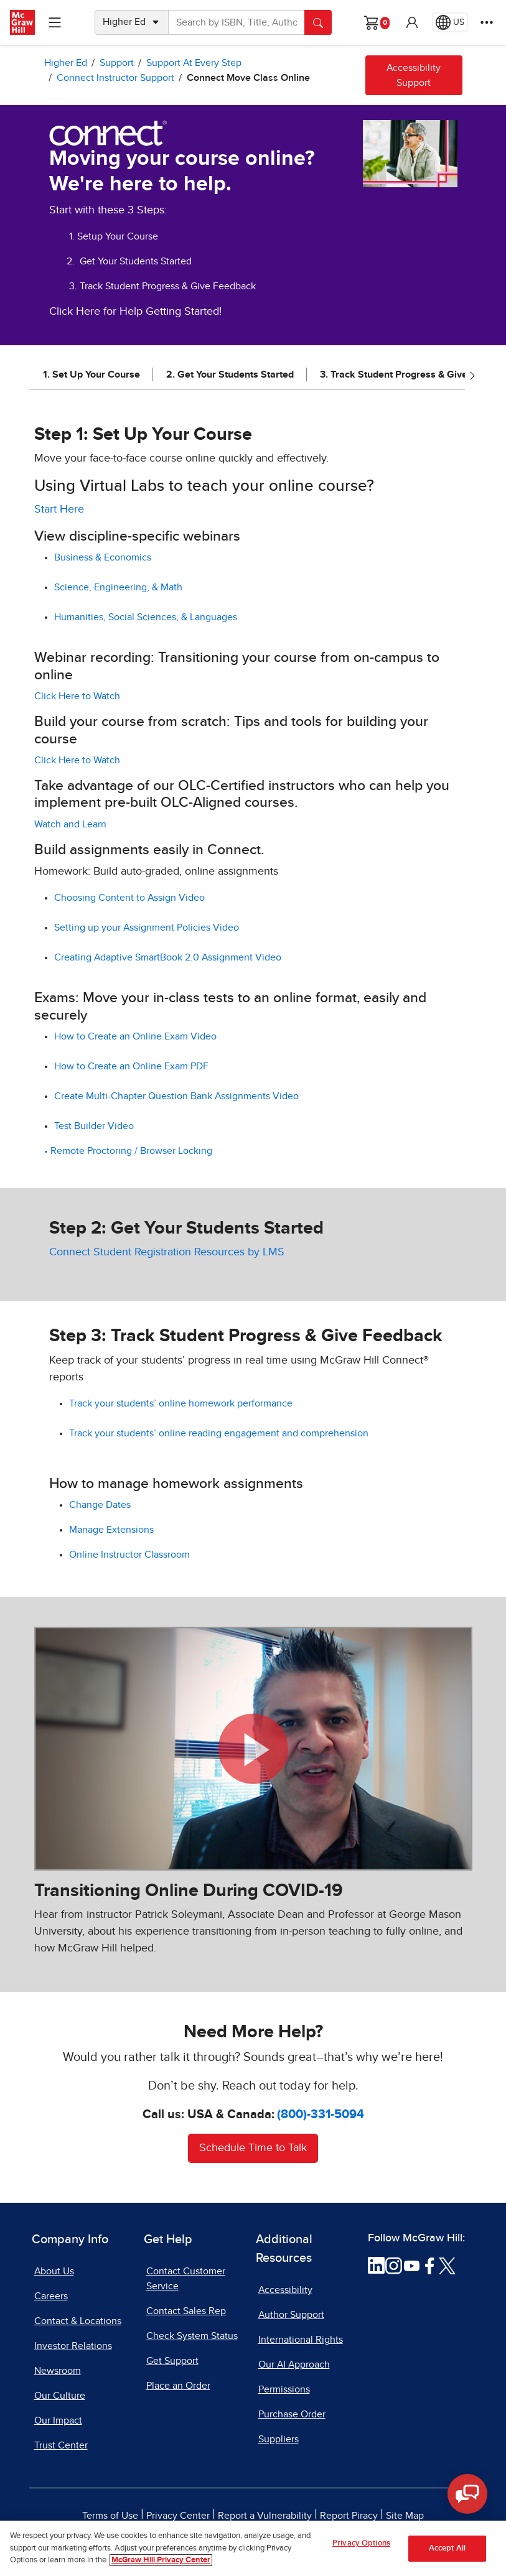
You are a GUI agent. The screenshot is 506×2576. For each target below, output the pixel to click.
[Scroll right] (472, 374)
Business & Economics (104, 557)
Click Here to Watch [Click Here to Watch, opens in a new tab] (78, 696)
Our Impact (58, 2420)
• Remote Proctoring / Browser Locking (128, 1151)
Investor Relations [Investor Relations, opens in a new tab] (73, 2346)
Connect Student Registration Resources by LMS (166, 1252)
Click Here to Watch (77, 760)
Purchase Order (292, 2414)
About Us (54, 2271)
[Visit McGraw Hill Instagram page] (393, 2265)
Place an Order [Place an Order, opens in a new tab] (178, 2386)
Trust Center (61, 2445)
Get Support (172, 2361)
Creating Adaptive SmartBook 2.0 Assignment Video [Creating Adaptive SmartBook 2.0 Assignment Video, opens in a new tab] (169, 957)
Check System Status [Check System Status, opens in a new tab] (192, 2336)
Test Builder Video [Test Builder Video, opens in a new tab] (95, 1126)
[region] (253, 2548)
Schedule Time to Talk (253, 2148)
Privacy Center (178, 2516)
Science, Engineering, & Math (119, 587)
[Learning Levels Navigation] (55, 22)
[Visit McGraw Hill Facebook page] (429, 2265)
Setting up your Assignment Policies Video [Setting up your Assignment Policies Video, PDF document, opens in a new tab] (147, 927)
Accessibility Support (414, 75)
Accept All (447, 2548)
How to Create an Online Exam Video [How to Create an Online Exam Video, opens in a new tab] (136, 1036)
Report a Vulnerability (265, 2516)
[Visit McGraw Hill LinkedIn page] (376, 2265)
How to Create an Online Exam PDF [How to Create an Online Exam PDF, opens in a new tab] (132, 1066)
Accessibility (285, 2290)
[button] (412, 22)
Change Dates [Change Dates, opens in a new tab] (100, 1505)
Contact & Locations (77, 2321)
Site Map (405, 2516)
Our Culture (59, 2396)
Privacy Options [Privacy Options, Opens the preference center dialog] (361, 2543)
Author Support (291, 2315)
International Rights (300, 2340)
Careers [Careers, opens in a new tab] (51, 2296)
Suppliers (278, 2439)
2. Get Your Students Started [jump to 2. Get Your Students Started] (230, 374)
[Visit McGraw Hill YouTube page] (411, 2265)
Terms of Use (110, 2516)
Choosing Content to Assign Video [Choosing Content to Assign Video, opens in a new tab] (129, 898)
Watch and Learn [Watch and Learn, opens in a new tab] (71, 824)
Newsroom (57, 2371)
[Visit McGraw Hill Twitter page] (447, 2265)
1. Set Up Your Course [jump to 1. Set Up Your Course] (91, 374)
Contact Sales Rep (186, 2311)
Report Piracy (349, 2516)
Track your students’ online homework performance (182, 1403)
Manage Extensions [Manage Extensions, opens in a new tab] (112, 1530)
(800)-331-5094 (320, 2114)
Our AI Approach (294, 2364)
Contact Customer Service (185, 2278)
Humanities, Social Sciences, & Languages (147, 617)
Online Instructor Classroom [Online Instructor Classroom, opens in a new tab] (129, 1555)
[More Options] (486, 22)
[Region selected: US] (450, 22)
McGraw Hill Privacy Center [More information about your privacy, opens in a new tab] (160, 2560)
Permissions (284, 2389)
